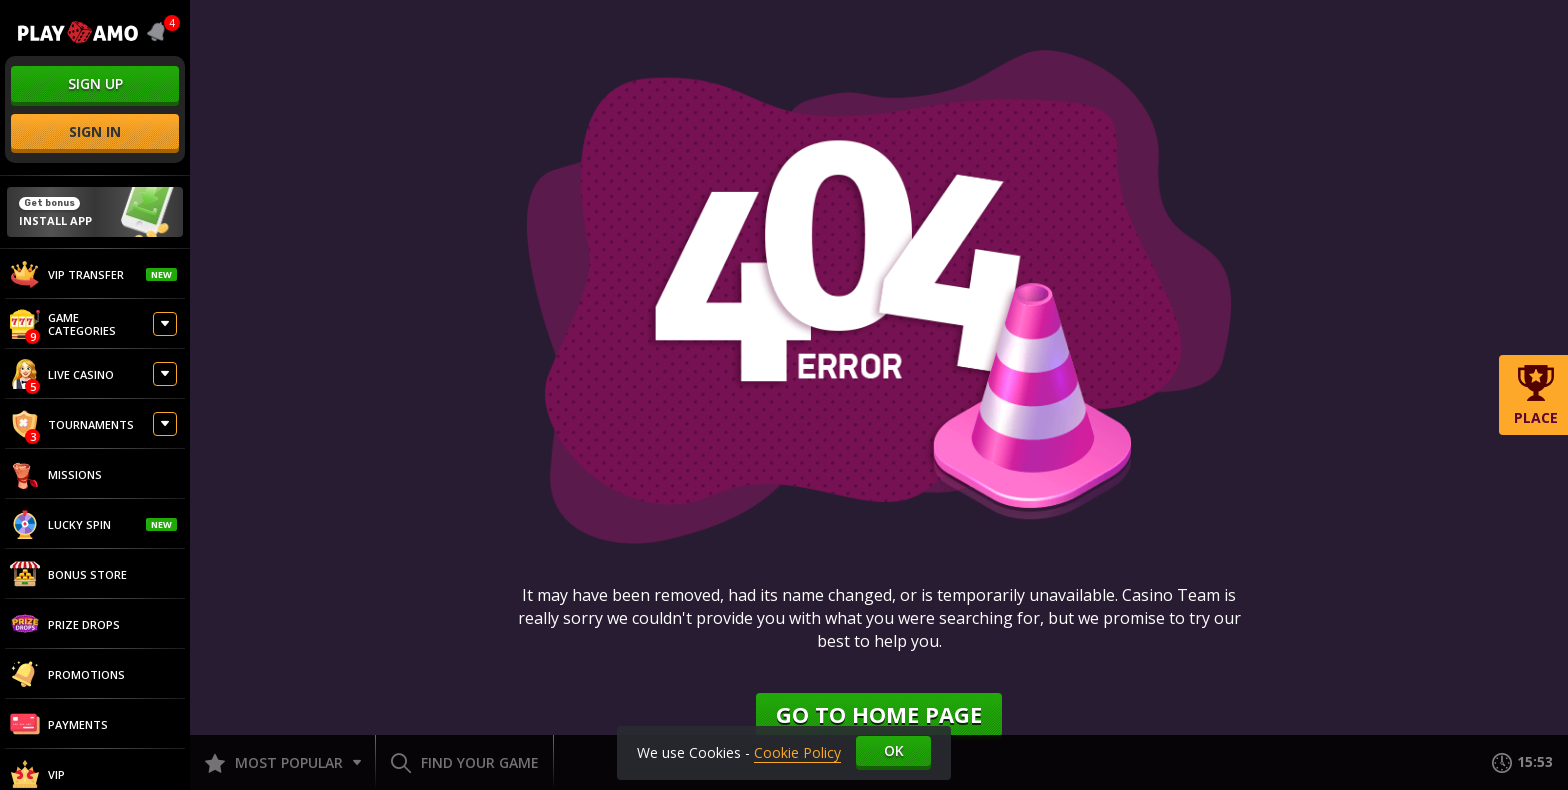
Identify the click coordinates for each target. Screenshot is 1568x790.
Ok (894, 750)
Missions (56, 474)
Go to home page (879, 714)
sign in (95, 131)
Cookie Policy (797, 752)
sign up (95, 83)
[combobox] (160, 32)
